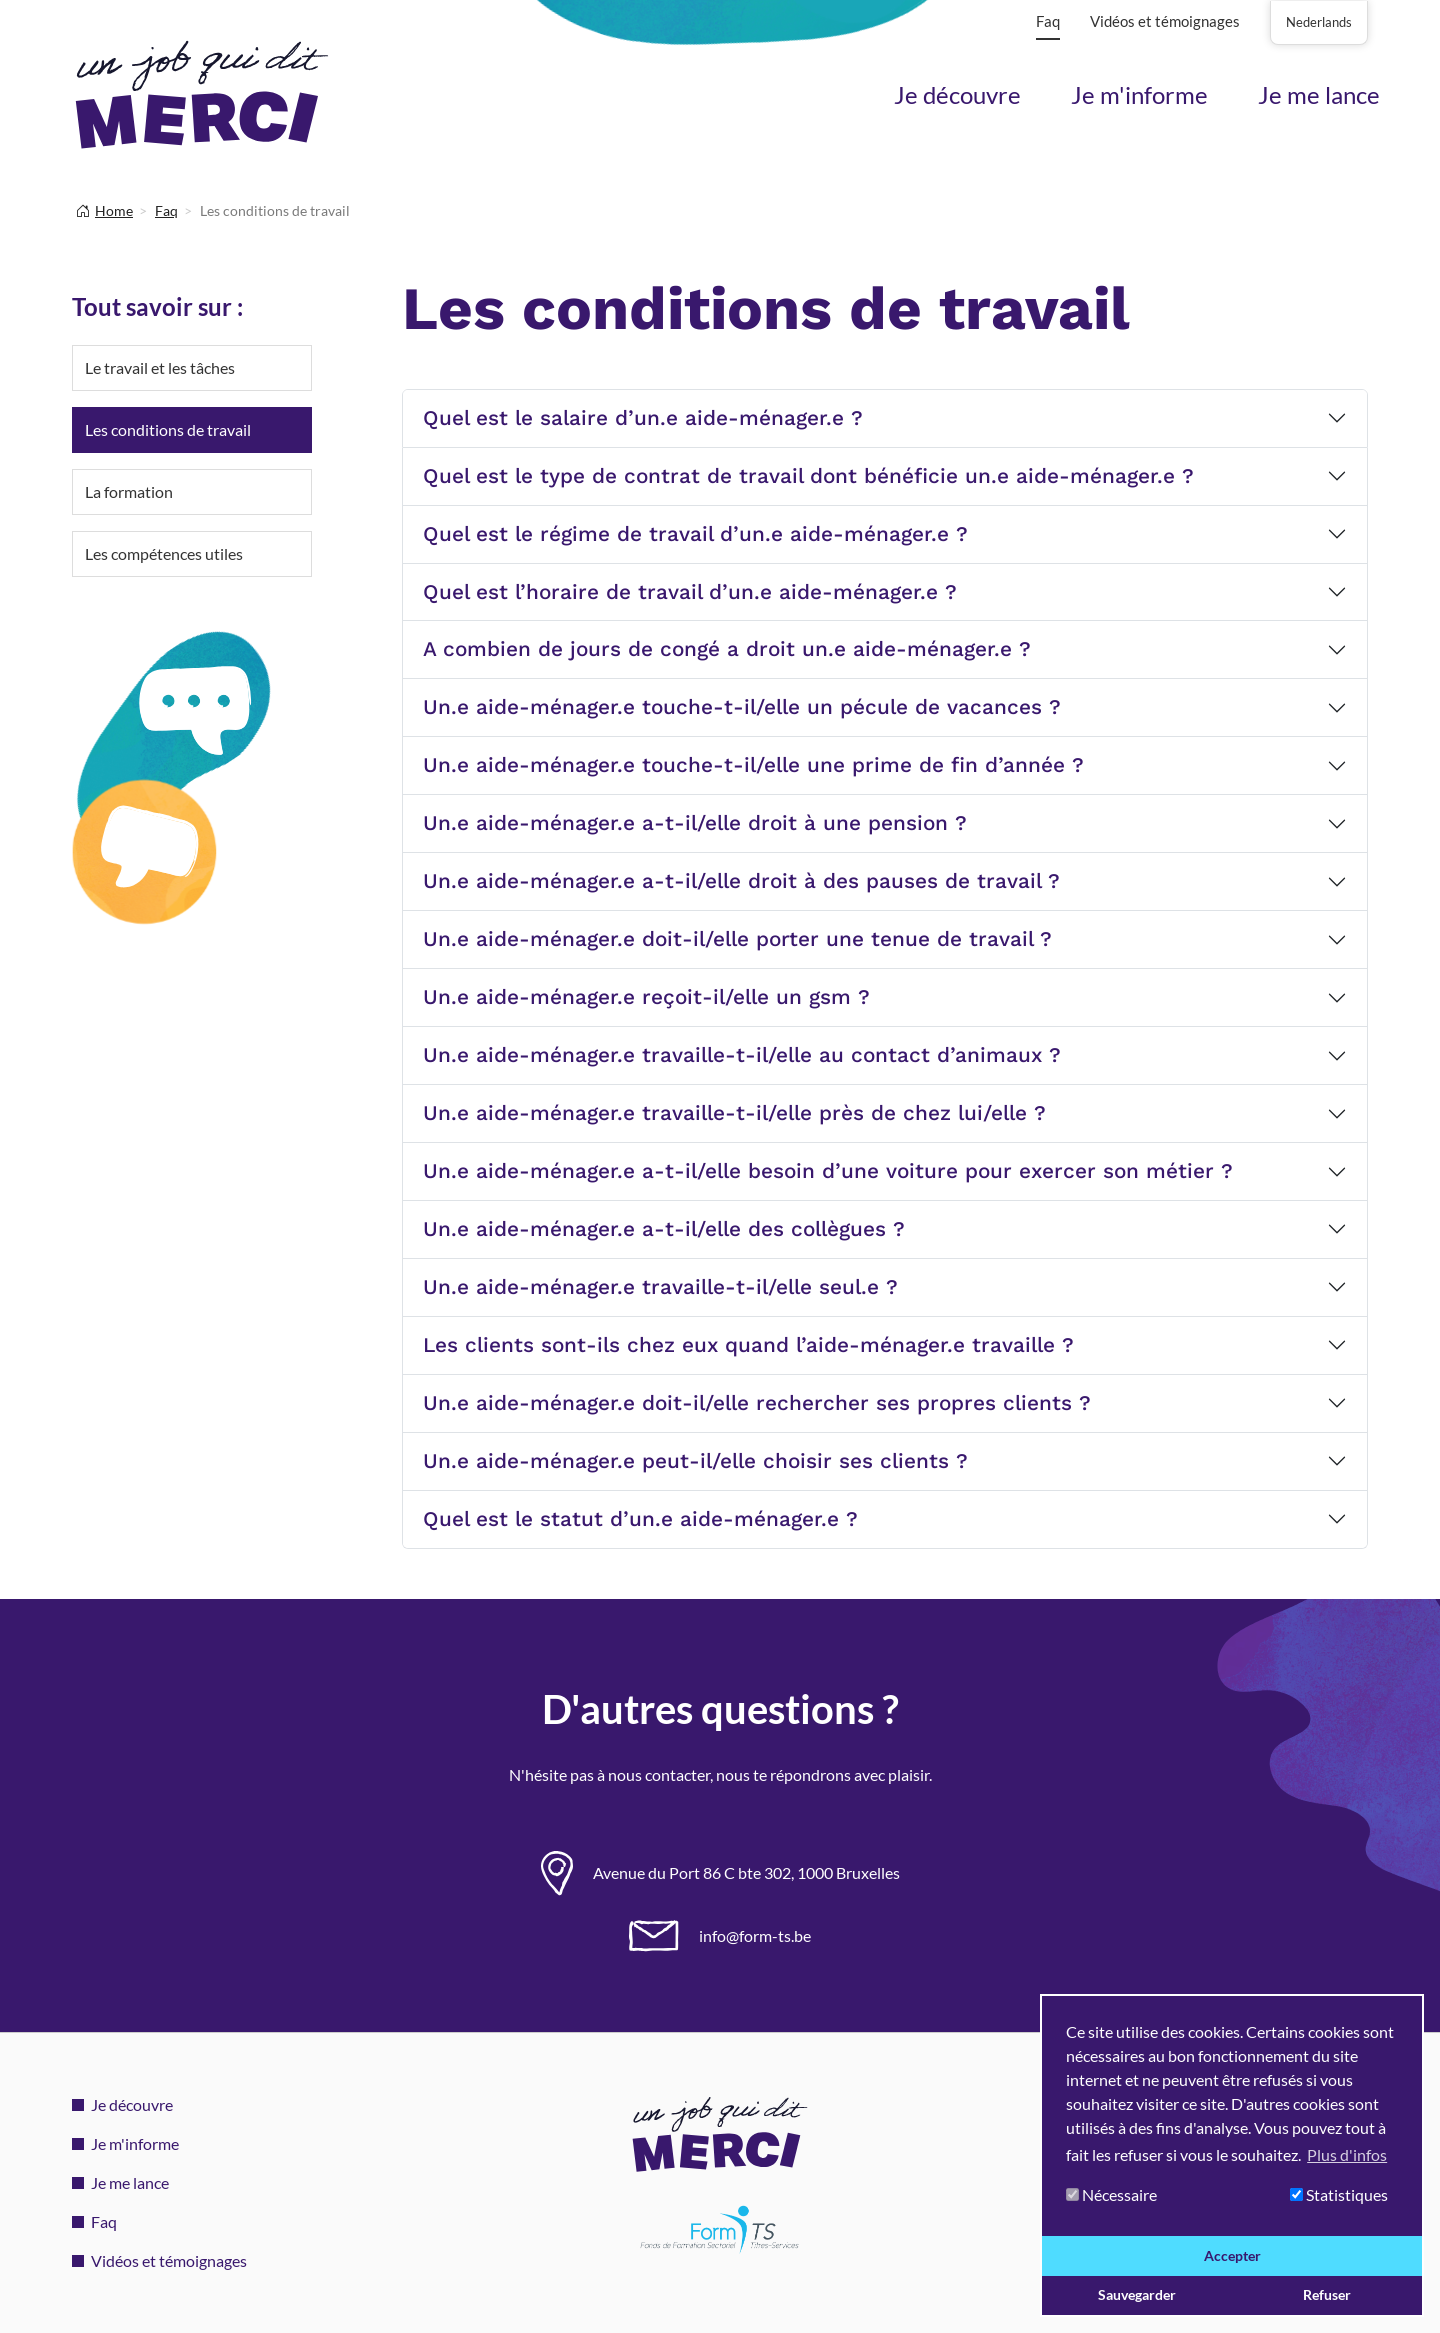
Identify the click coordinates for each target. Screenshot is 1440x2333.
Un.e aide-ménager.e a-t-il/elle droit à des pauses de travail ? (741, 881)
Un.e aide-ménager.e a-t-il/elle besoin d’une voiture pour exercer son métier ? (828, 1171)
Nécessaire (1111, 2194)
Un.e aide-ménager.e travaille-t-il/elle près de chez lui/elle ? (734, 1113)
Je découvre (957, 94)
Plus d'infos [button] (1347, 2154)
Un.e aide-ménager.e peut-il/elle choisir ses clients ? (695, 1461)
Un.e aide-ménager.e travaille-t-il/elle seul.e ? (660, 1287)
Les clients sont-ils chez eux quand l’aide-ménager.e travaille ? (748, 1345)
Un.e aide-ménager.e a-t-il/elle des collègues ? (664, 1229)
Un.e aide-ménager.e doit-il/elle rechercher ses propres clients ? (757, 1403)
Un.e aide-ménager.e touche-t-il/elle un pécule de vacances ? (742, 707)
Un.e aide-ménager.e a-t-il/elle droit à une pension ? (695, 823)
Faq (1048, 21)
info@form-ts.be (755, 1935)
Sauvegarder (1137, 2294)
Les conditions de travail (168, 429)
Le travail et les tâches (160, 367)
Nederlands (1319, 22)
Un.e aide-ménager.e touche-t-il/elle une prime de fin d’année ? (753, 765)
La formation (129, 491)
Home (114, 210)
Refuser (1327, 2294)
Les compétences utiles (164, 553)
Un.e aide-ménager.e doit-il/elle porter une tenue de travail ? (737, 939)
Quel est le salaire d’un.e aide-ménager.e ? (643, 418)
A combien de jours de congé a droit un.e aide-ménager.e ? (727, 649)
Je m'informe (1139, 94)
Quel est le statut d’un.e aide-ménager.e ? (640, 1519)
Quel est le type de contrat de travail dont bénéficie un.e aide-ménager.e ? (808, 476)
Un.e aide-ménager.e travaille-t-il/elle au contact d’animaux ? (742, 1055)
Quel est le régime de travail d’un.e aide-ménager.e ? (695, 534)
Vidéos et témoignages (1165, 21)
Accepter (1232, 2255)
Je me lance (1319, 94)
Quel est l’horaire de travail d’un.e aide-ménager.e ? (690, 592)
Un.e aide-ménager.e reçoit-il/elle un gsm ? (646, 997)
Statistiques (1339, 2194)
